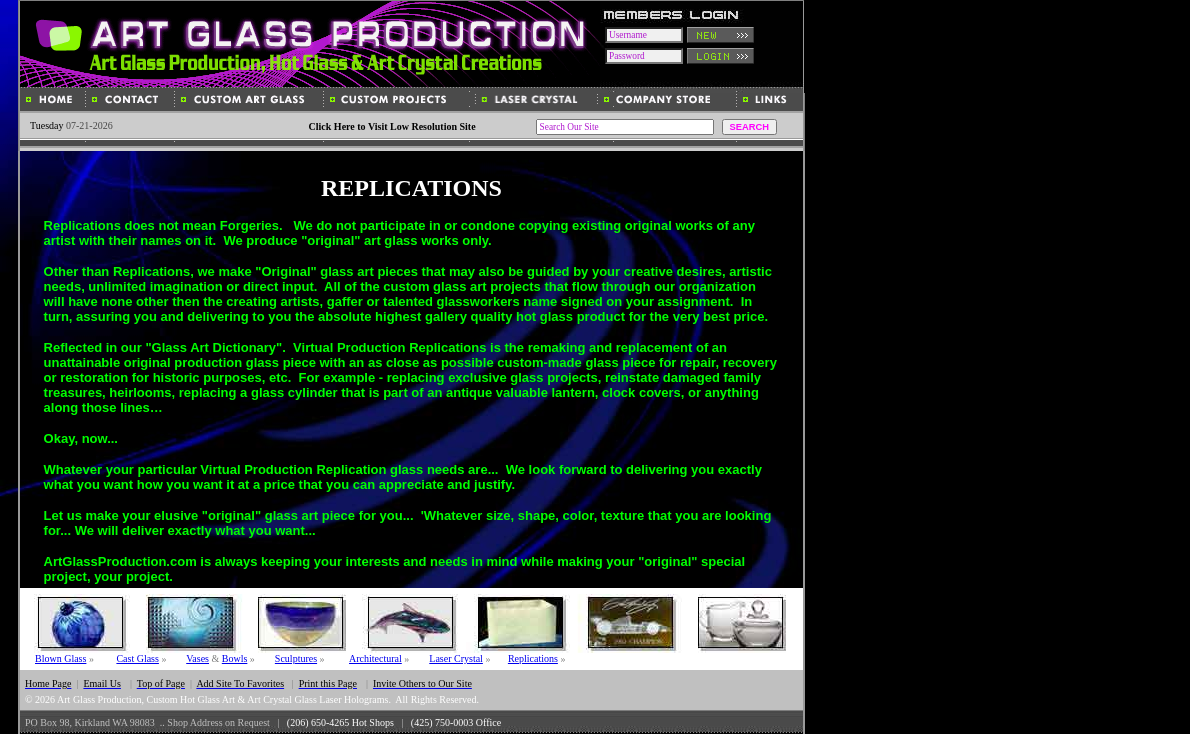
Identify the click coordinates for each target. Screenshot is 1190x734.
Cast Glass (137, 658)
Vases (197, 658)
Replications (533, 658)
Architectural (375, 658)
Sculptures (296, 658)
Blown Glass (60, 658)
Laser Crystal (456, 658)
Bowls (235, 658)
